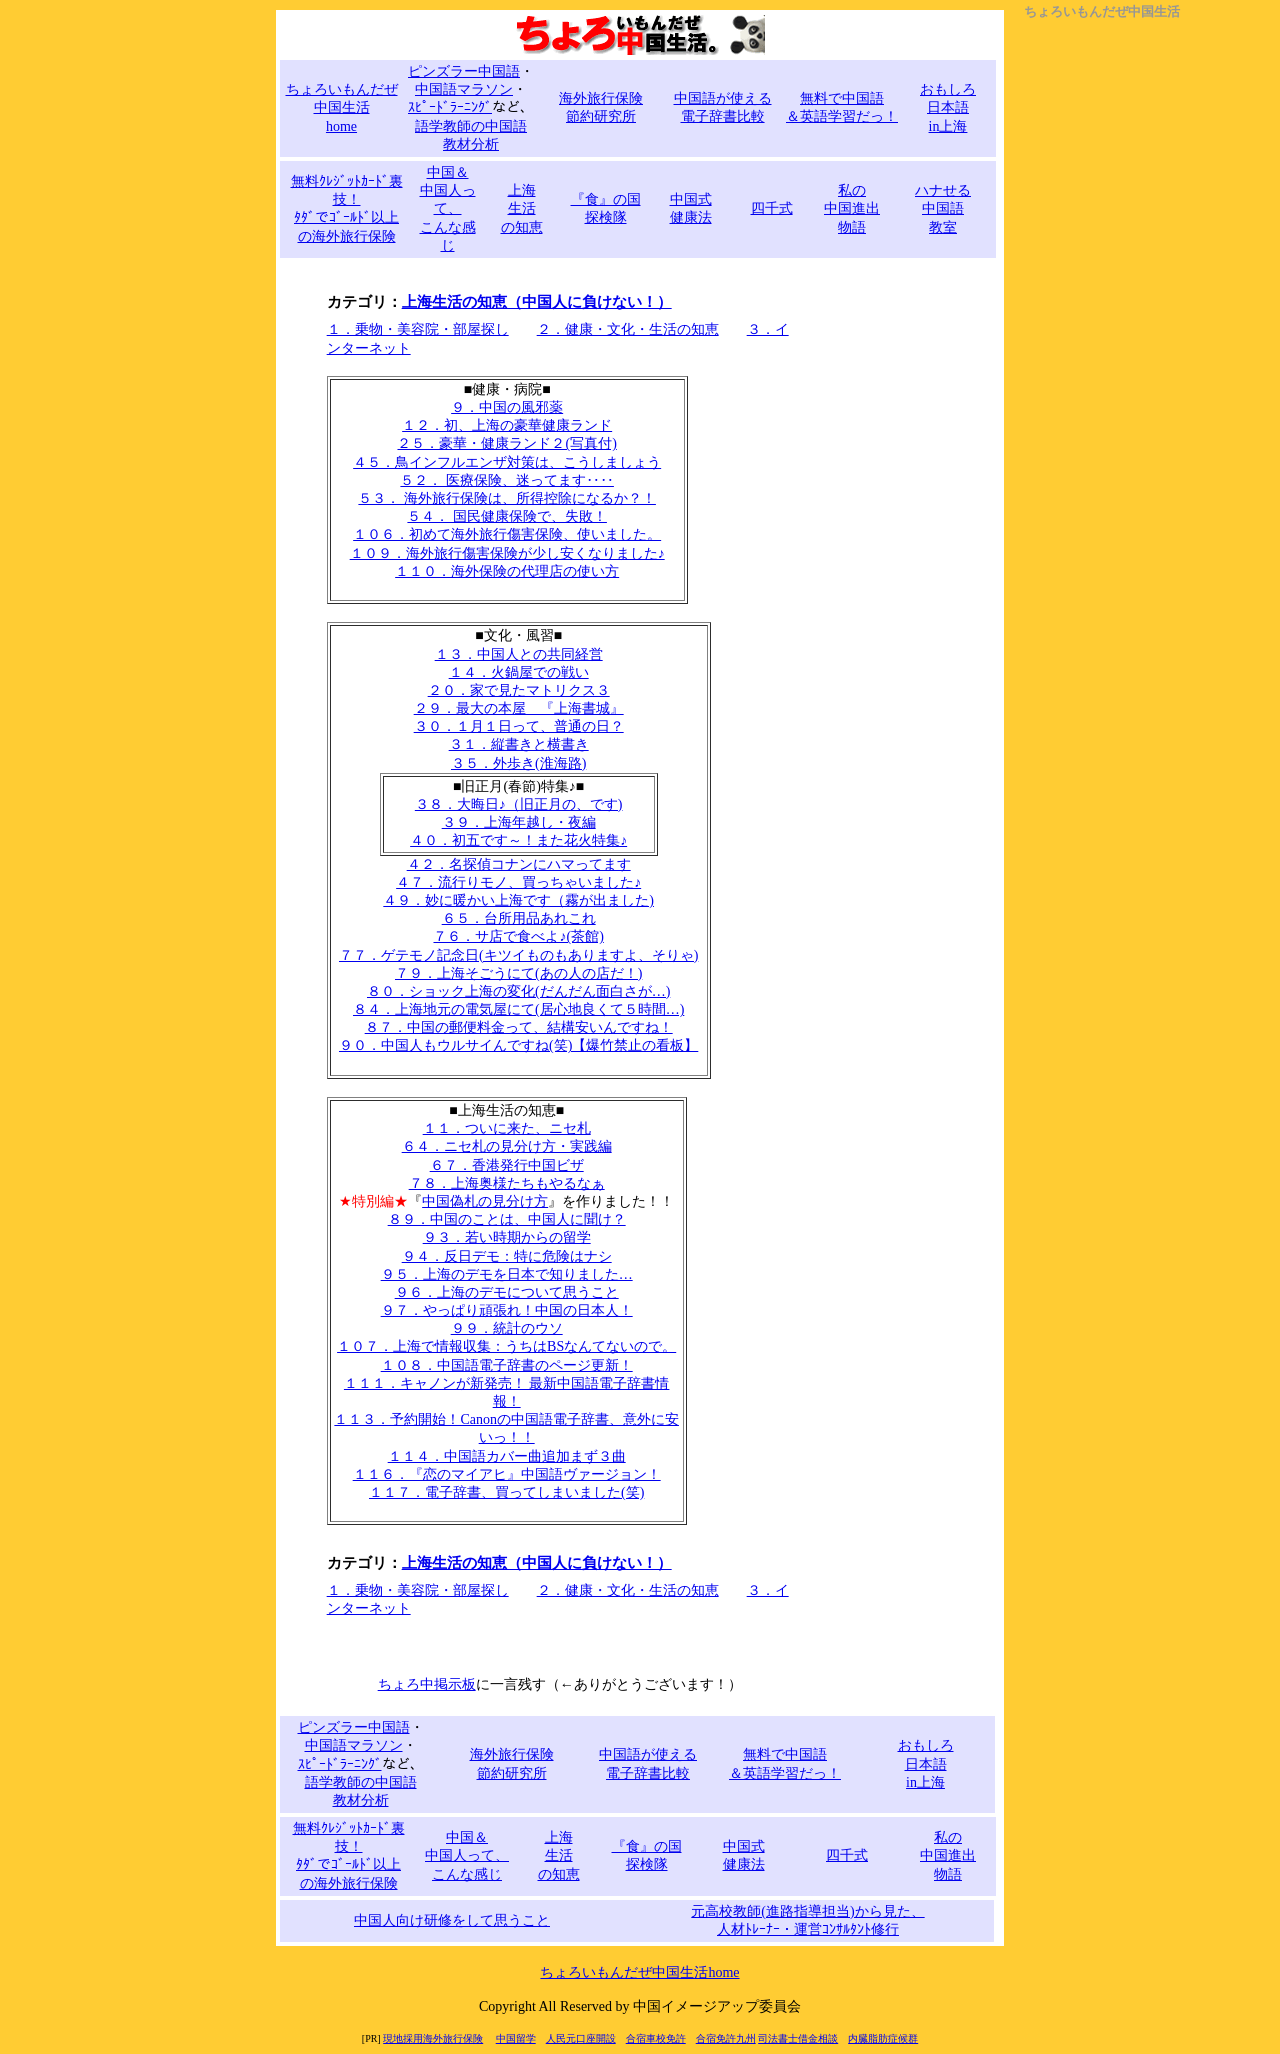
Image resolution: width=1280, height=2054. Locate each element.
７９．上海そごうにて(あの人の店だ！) (518, 973)
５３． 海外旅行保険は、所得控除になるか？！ (507, 498)
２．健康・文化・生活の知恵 (628, 329)
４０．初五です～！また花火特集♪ (518, 840)
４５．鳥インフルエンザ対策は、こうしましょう (507, 462)
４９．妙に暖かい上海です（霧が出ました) (518, 900)
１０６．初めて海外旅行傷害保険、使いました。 (507, 534)
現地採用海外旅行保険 (433, 2038)
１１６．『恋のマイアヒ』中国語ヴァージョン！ (507, 1474)
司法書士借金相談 (798, 2038)
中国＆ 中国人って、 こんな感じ (448, 209)
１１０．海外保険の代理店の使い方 (507, 571)
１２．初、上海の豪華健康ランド (507, 425)
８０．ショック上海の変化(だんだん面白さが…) (518, 991)
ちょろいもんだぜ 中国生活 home (342, 107)
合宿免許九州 (726, 2038)
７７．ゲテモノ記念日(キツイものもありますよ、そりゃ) (518, 955)
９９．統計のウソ (507, 1328)
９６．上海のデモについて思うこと (507, 1292)
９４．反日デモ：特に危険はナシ (507, 1256)
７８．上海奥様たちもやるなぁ (507, 1183)
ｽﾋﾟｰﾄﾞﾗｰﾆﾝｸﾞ (450, 107)
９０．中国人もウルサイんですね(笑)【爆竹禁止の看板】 (518, 1045)
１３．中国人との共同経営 (519, 654)
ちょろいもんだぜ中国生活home (639, 1972)
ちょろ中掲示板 (427, 1684)
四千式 (772, 208)
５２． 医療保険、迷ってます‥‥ (507, 480)
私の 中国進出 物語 (852, 208)
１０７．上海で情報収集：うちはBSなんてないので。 (506, 1346)
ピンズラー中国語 (464, 71)
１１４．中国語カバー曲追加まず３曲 (507, 1456)
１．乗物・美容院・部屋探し (418, 329)
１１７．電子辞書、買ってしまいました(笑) (506, 1492)
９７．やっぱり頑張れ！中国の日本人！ (507, 1310)
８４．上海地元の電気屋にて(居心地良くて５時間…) (518, 1009)
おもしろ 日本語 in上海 (948, 107)
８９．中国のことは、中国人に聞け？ (507, 1219)
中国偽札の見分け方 (485, 1201)
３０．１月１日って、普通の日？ (519, 726)
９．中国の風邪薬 (507, 407)
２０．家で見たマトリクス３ (519, 690)
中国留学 (516, 2038)
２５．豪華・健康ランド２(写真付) (506, 443)
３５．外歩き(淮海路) (518, 763)
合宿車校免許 (656, 2038)
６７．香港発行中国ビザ (507, 1165)
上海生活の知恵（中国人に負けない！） (537, 302)
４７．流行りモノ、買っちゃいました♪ (518, 882)
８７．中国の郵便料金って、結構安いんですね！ (519, 1027)
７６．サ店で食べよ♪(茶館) (518, 936)
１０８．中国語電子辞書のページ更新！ (507, 1365)
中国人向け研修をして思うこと (452, 1920)
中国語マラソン (464, 89)
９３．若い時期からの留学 (507, 1237)
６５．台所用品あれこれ (519, 918)
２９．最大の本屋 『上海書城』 (519, 708)
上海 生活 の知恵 (522, 208)
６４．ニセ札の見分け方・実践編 (507, 1146)
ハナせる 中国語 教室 (943, 208)
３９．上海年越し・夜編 (519, 822)
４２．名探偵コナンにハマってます (519, 864)
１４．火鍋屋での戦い (519, 672)
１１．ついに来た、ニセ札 (507, 1128)
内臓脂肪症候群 (883, 2038)
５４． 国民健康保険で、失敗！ (507, 516)
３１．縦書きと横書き (519, 744)
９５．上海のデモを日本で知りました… (507, 1274)
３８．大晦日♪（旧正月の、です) (519, 804)
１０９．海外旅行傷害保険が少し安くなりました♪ (507, 553)
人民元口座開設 (581, 2038)
